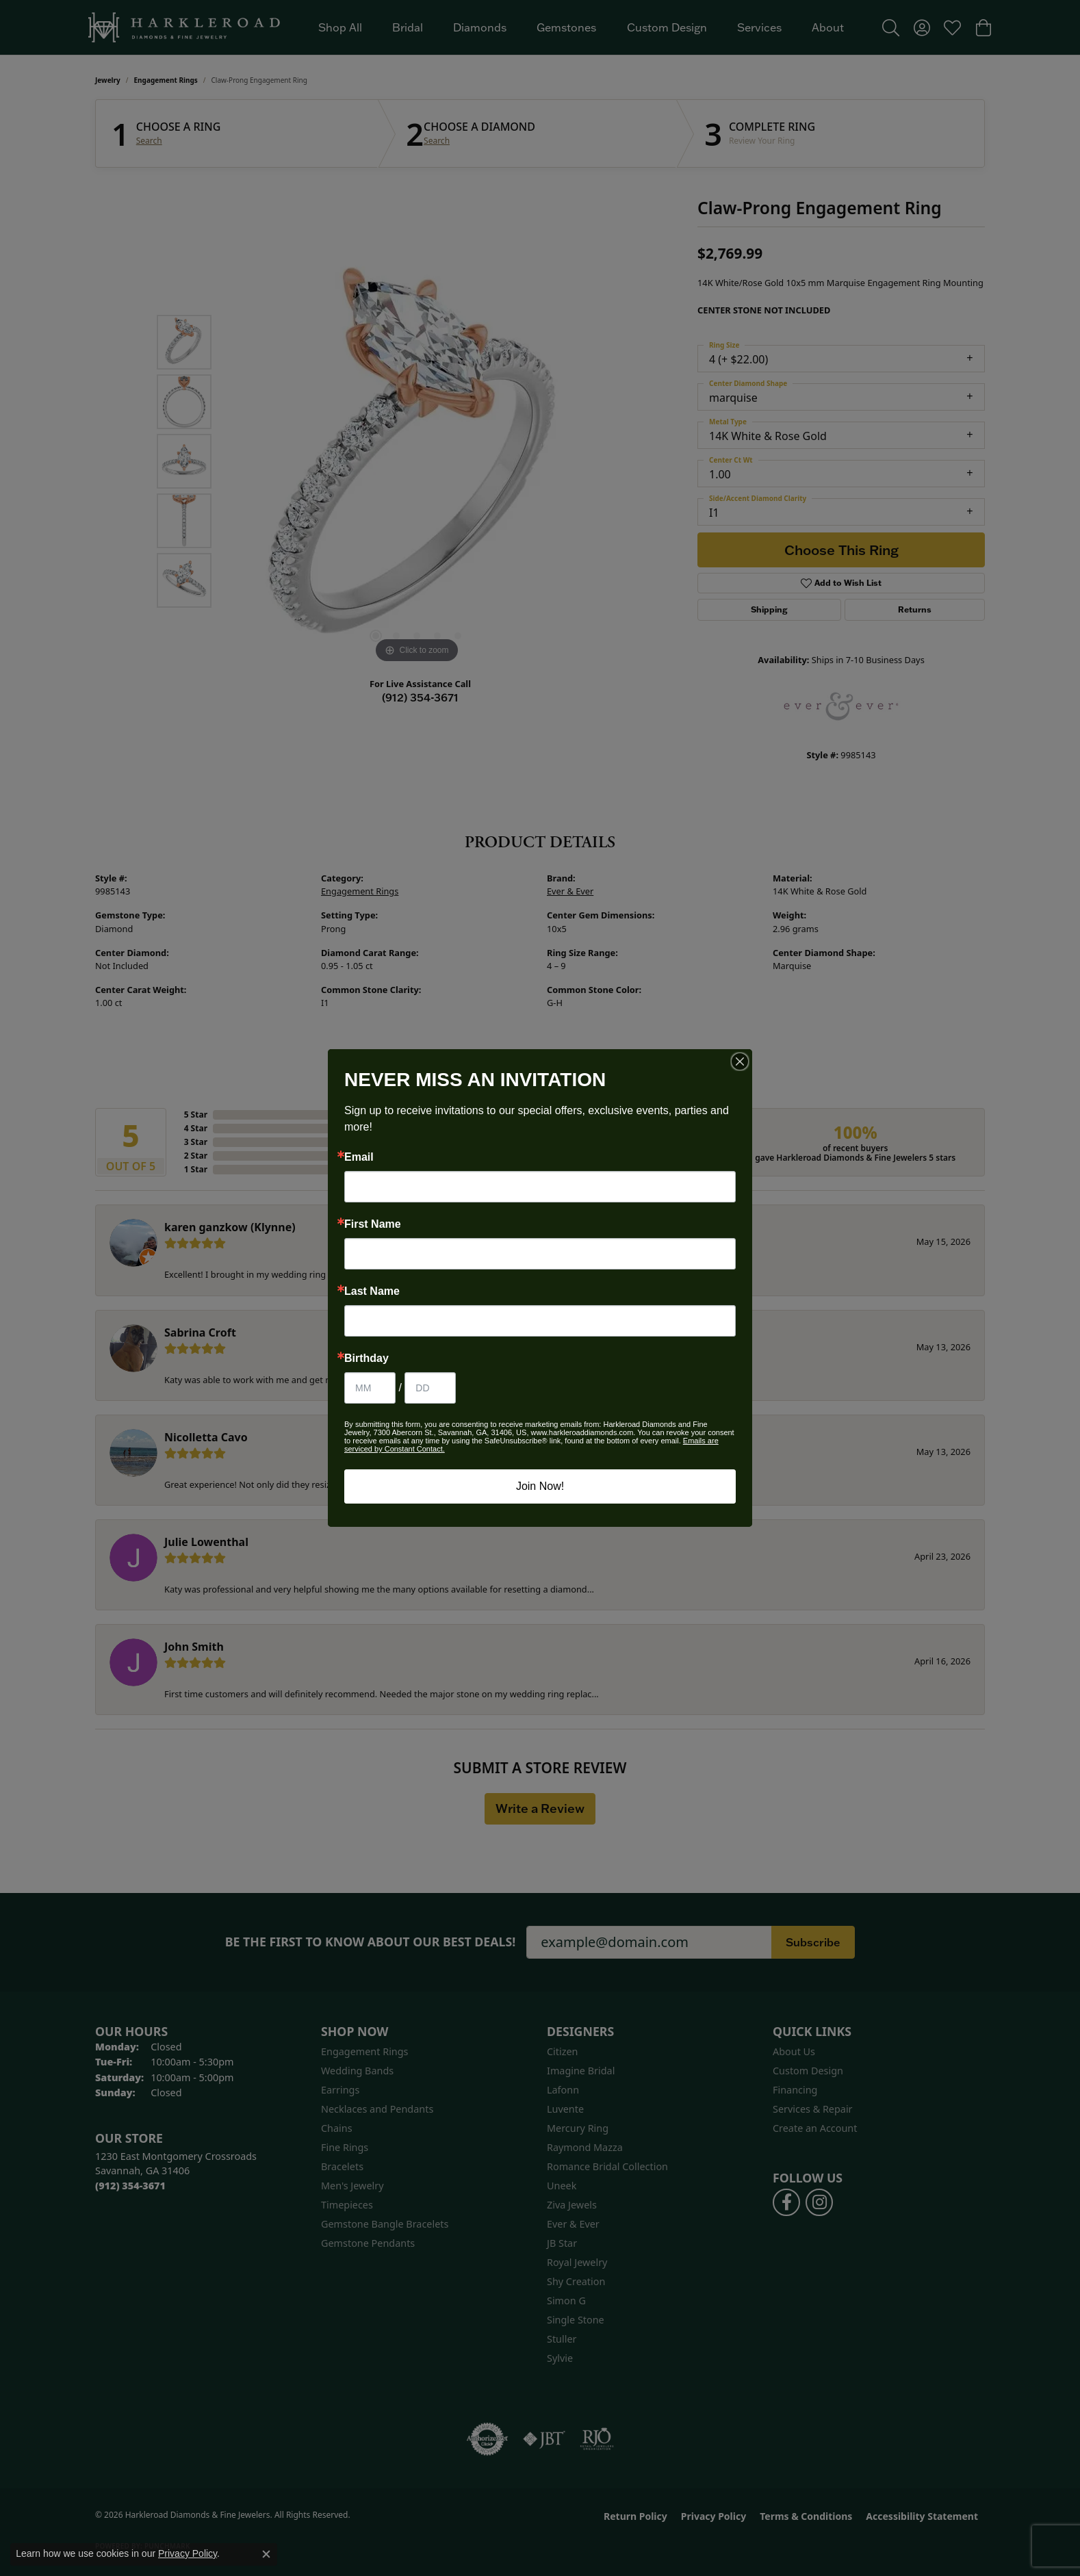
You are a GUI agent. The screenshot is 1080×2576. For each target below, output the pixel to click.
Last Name (372, 1291)
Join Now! (540, 1486)
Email (359, 1157)
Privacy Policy (187, 2553)
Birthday (366, 1358)
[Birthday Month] (370, 1388)
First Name (372, 1224)
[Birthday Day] (430, 1388)
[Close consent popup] (266, 2554)
